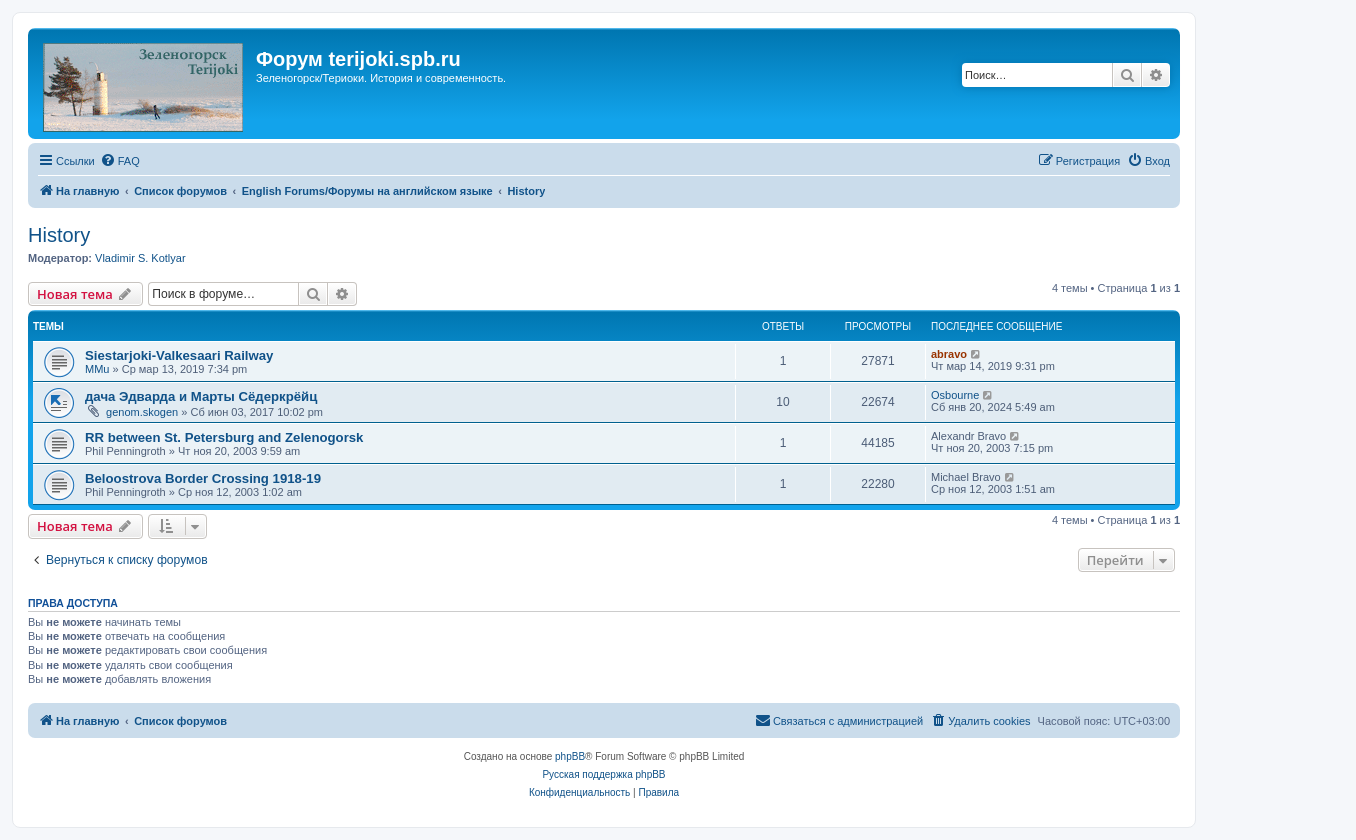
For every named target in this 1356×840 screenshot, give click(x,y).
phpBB (570, 756)
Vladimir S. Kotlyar (140, 258)
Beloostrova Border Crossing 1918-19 (203, 478)
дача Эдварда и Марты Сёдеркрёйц (201, 396)
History (59, 235)
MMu (97, 369)
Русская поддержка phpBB (603, 774)
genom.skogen (142, 412)
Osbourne (955, 395)
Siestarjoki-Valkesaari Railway (179, 355)
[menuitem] (120, 161)
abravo (949, 354)
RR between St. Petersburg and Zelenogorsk (224, 437)
